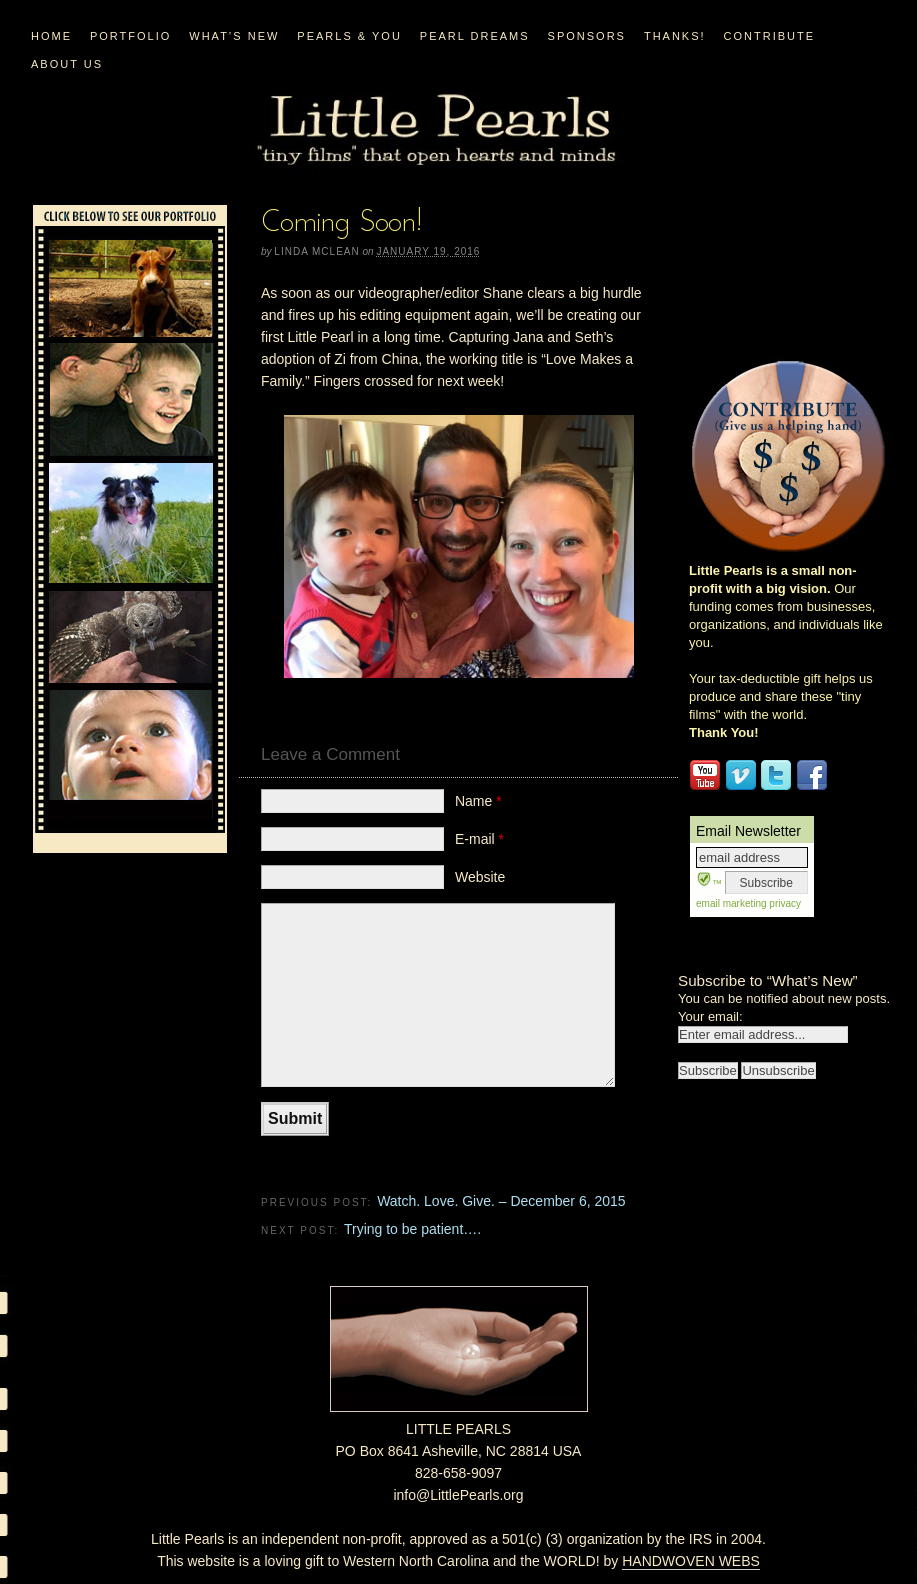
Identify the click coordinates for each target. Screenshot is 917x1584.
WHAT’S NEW (234, 36)
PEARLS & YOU (349, 36)
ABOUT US (67, 64)
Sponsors (587, 36)
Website (480, 877)
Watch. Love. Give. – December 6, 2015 (501, 1201)
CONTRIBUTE (770, 36)
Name (478, 801)
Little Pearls (436, 130)
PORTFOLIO (130, 36)
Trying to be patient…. (412, 1229)
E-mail (479, 839)
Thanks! (675, 36)
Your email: (710, 1016)
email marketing (731, 903)
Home (51, 36)
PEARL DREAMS (475, 36)
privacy (784, 903)
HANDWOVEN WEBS (691, 1561)
